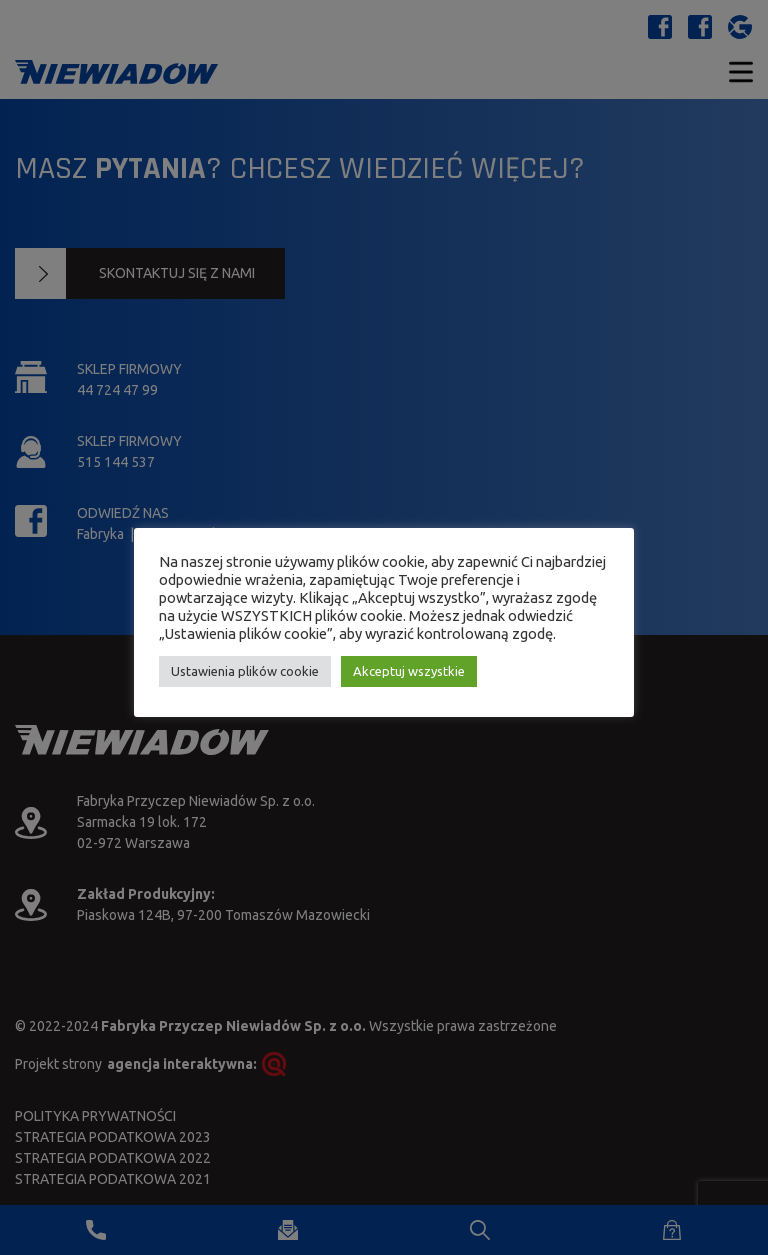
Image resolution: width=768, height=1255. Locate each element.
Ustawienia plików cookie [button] (245, 671)
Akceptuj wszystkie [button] (409, 671)
